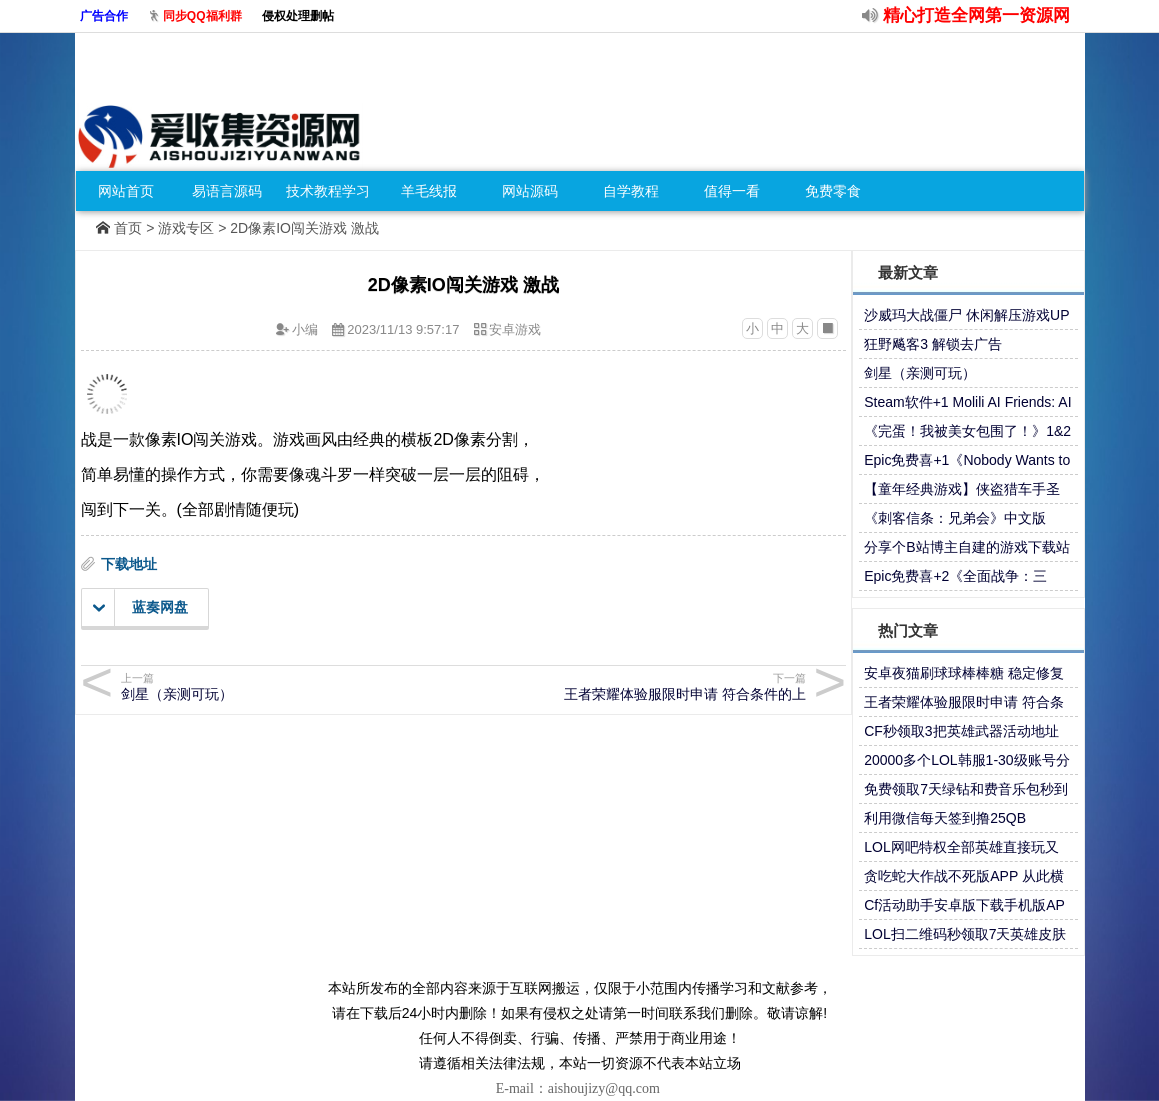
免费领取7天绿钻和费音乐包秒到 (966, 789)
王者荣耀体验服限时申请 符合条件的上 (637, 686)
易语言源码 (227, 191)
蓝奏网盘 (140, 608)
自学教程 (631, 191)
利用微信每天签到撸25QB (945, 818)
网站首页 (126, 191)
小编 (305, 329)
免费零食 (833, 191)
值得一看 (732, 191)
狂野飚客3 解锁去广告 (933, 344)
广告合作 (104, 16)
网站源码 (530, 191)
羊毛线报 (429, 191)
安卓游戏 (515, 329)
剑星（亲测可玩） (920, 373)
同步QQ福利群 (202, 16)
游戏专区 (186, 228)
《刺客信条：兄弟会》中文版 (955, 518)
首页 (128, 228)
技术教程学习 (328, 191)
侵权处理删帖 (298, 16)
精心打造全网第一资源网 (976, 15)
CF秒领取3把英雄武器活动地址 (961, 731)
